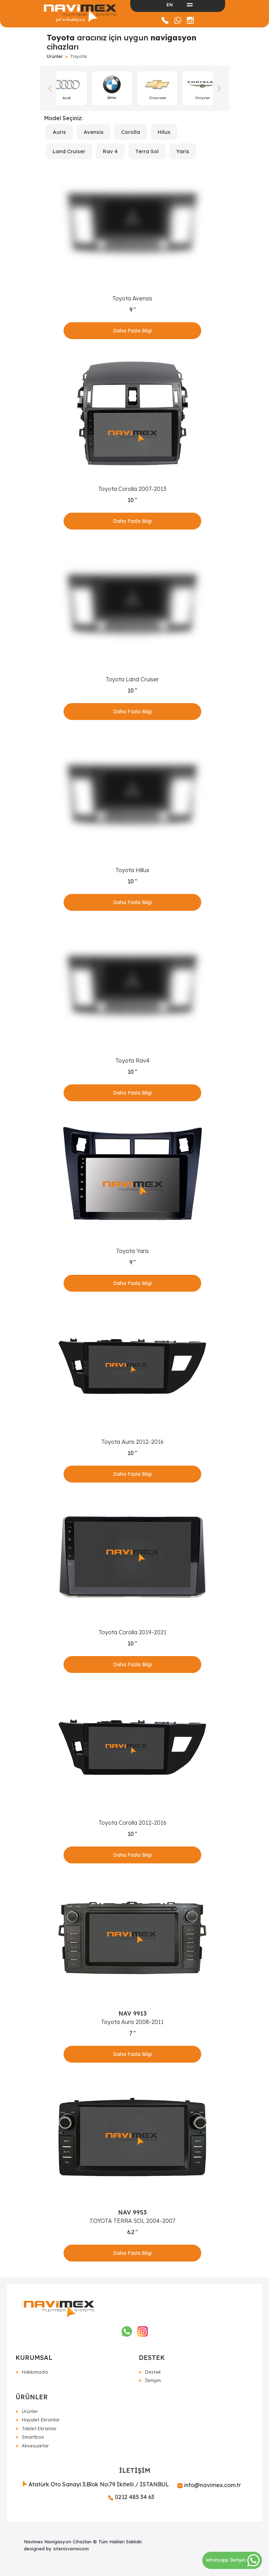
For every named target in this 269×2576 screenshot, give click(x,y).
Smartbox (33, 2437)
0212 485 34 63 (131, 2496)
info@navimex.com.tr (209, 2485)
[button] (219, 88)
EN (169, 4)
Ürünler (55, 56)
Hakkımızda (35, 2372)
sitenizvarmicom (71, 2548)
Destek (153, 2372)
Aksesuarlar (35, 2445)
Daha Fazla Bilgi (132, 330)
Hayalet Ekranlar (41, 2419)
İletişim (153, 2380)
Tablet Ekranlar (39, 2428)
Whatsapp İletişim (233, 2560)
